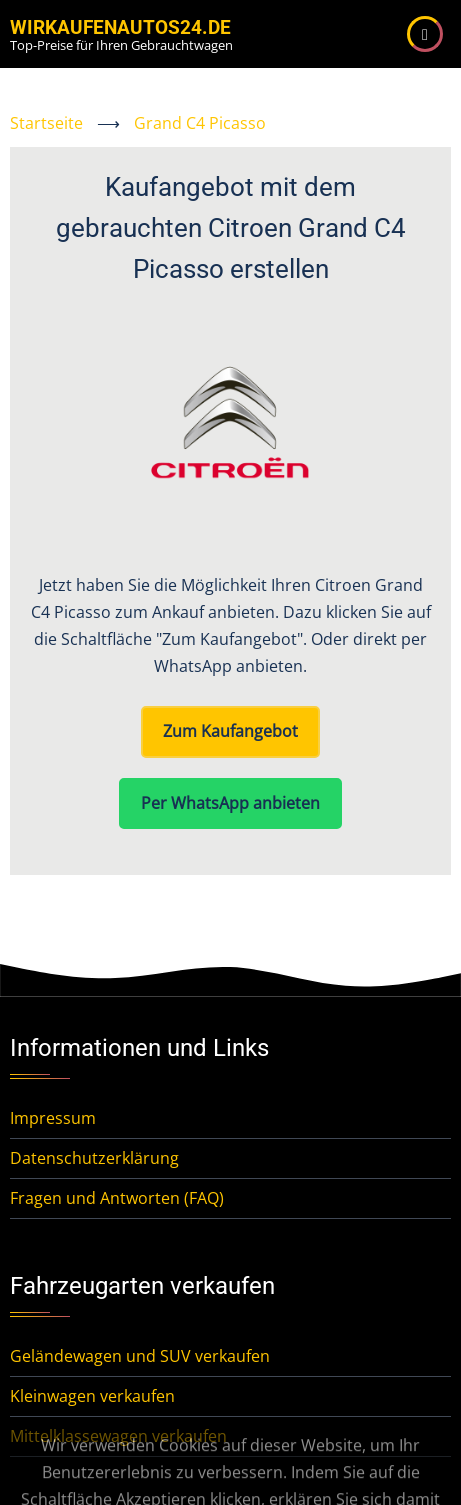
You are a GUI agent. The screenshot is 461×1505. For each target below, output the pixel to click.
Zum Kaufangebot (230, 731)
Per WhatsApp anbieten (230, 803)
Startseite (46, 123)
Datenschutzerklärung (94, 1158)
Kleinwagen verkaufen (92, 1396)
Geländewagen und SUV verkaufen (140, 1356)
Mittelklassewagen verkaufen (118, 1436)
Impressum (53, 1118)
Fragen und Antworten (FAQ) (117, 1198)
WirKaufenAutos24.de (120, 27)
